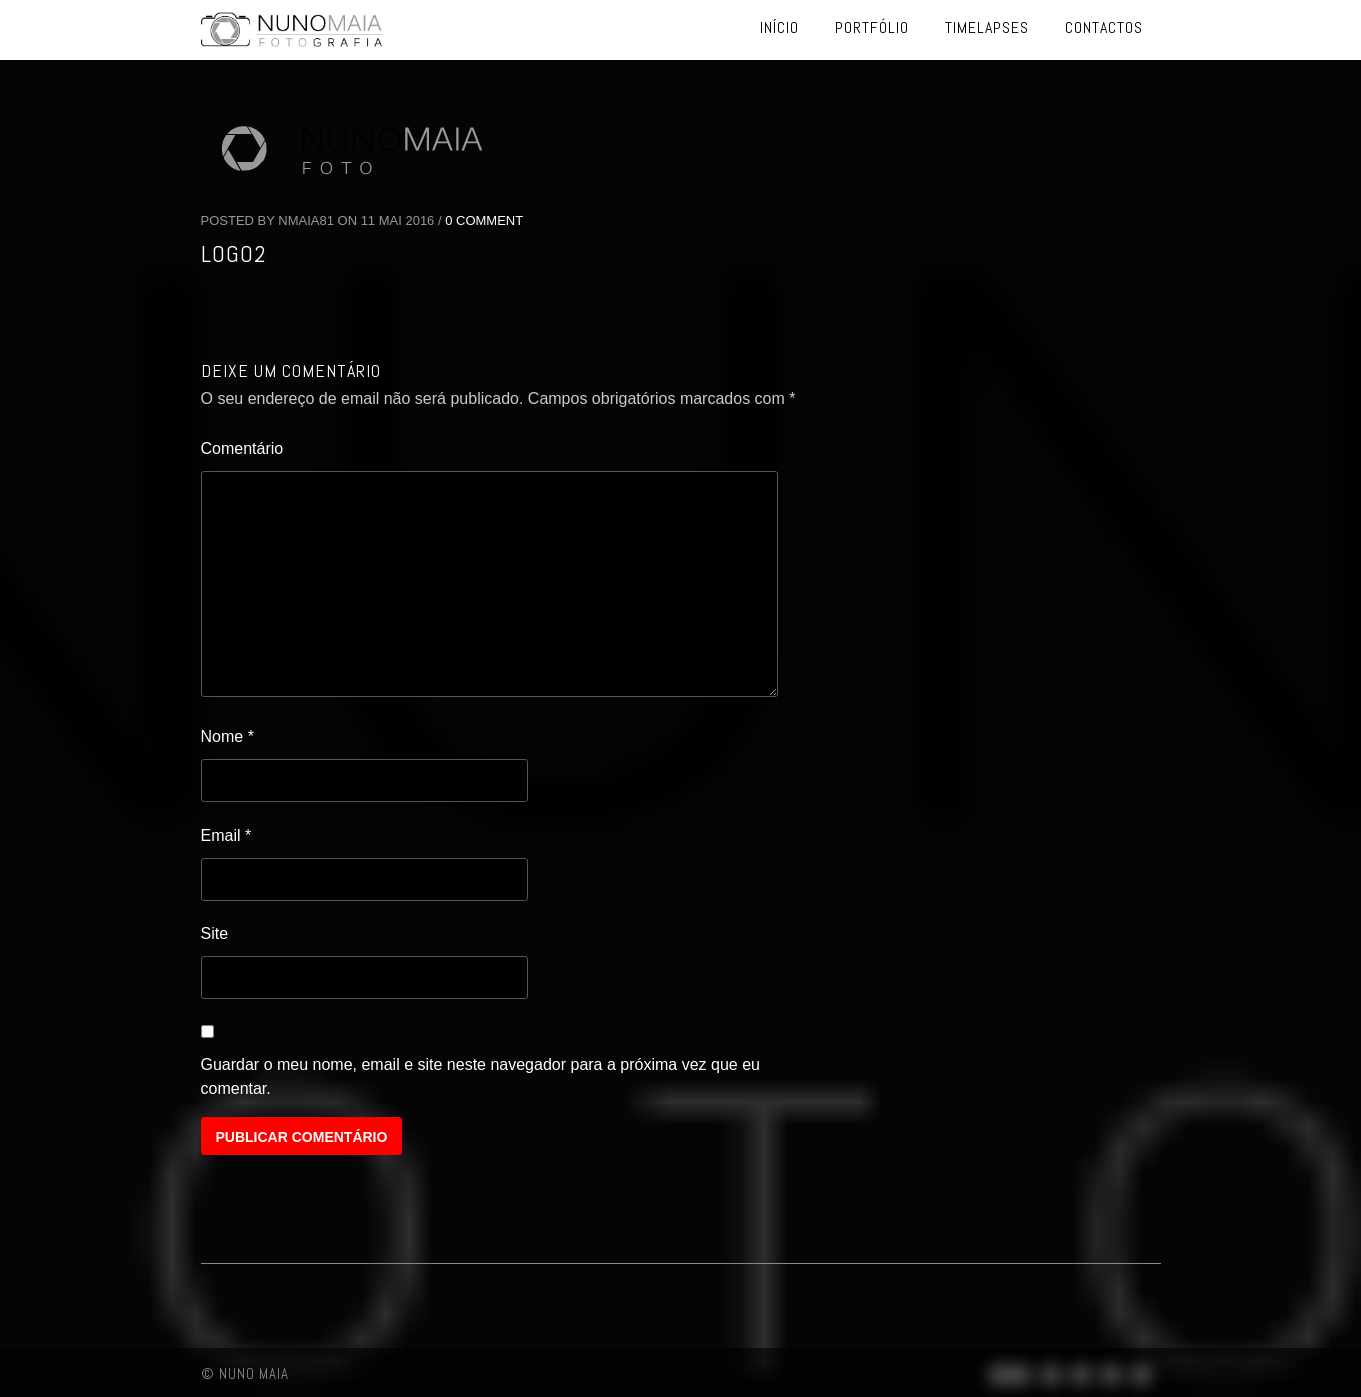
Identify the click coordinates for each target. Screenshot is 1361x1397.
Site (215, 933)
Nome (227, 736)
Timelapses (987, 27)
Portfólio (872, 27)
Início (779, 27)
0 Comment (484, 220)
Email (226, 835)
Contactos (1104, 27)
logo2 (234, 253)
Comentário (242, 448)
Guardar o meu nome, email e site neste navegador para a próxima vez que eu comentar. (480, 1076)
